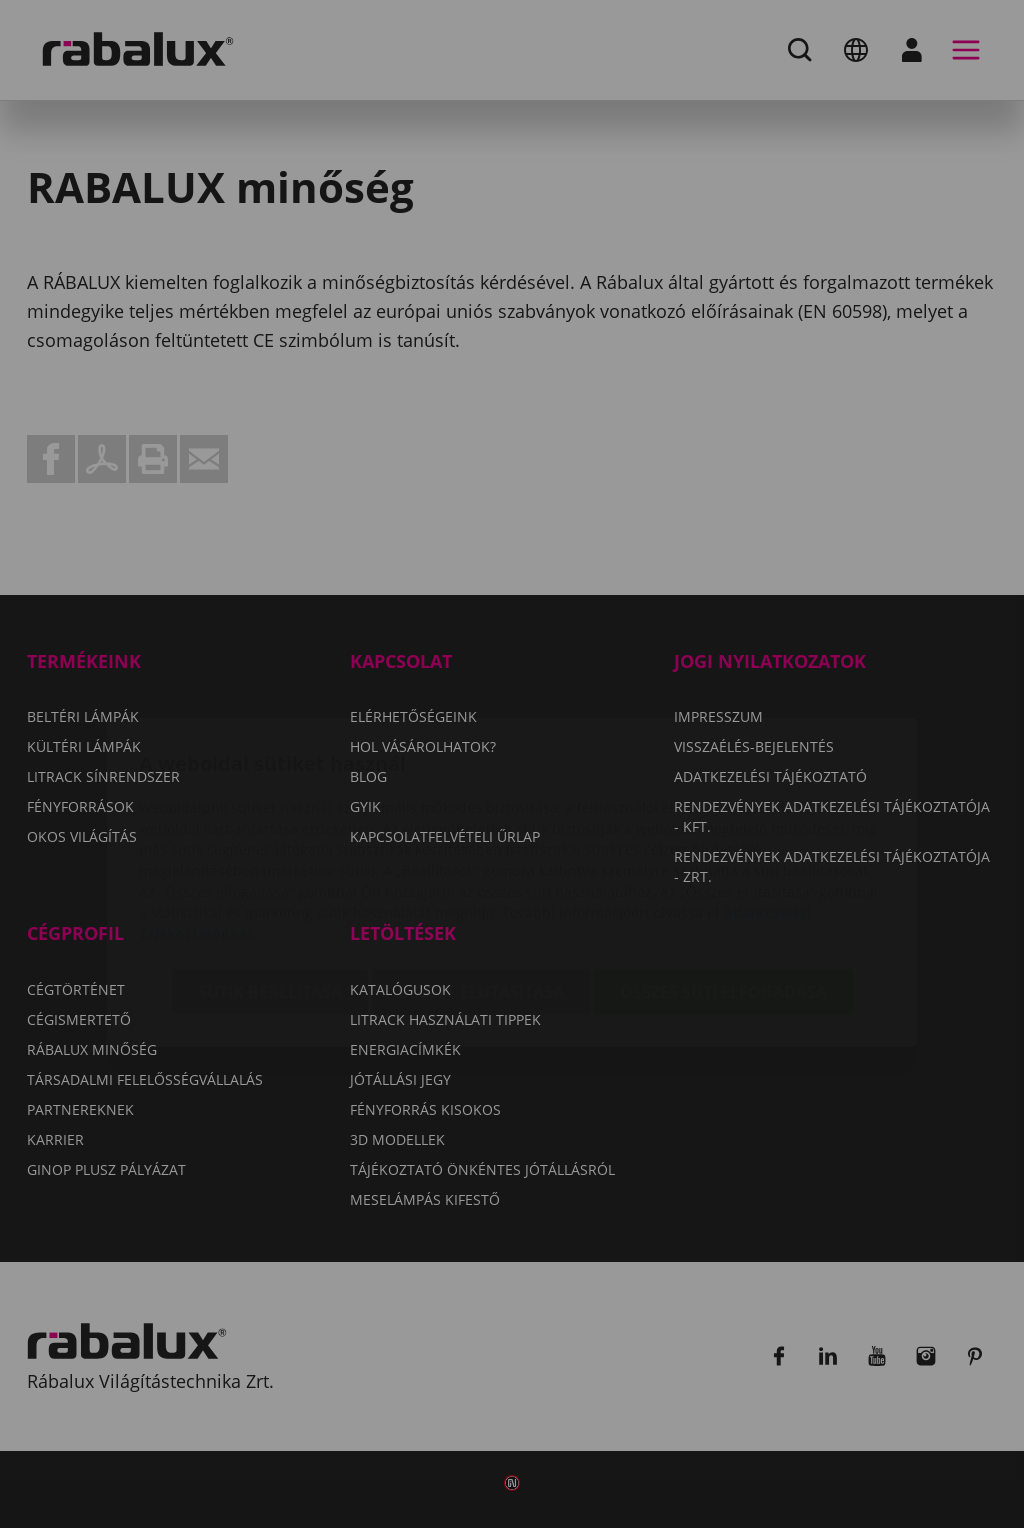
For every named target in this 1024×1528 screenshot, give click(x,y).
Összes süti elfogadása (723, 874)
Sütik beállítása (270, 874)
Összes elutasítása (481, 874)
